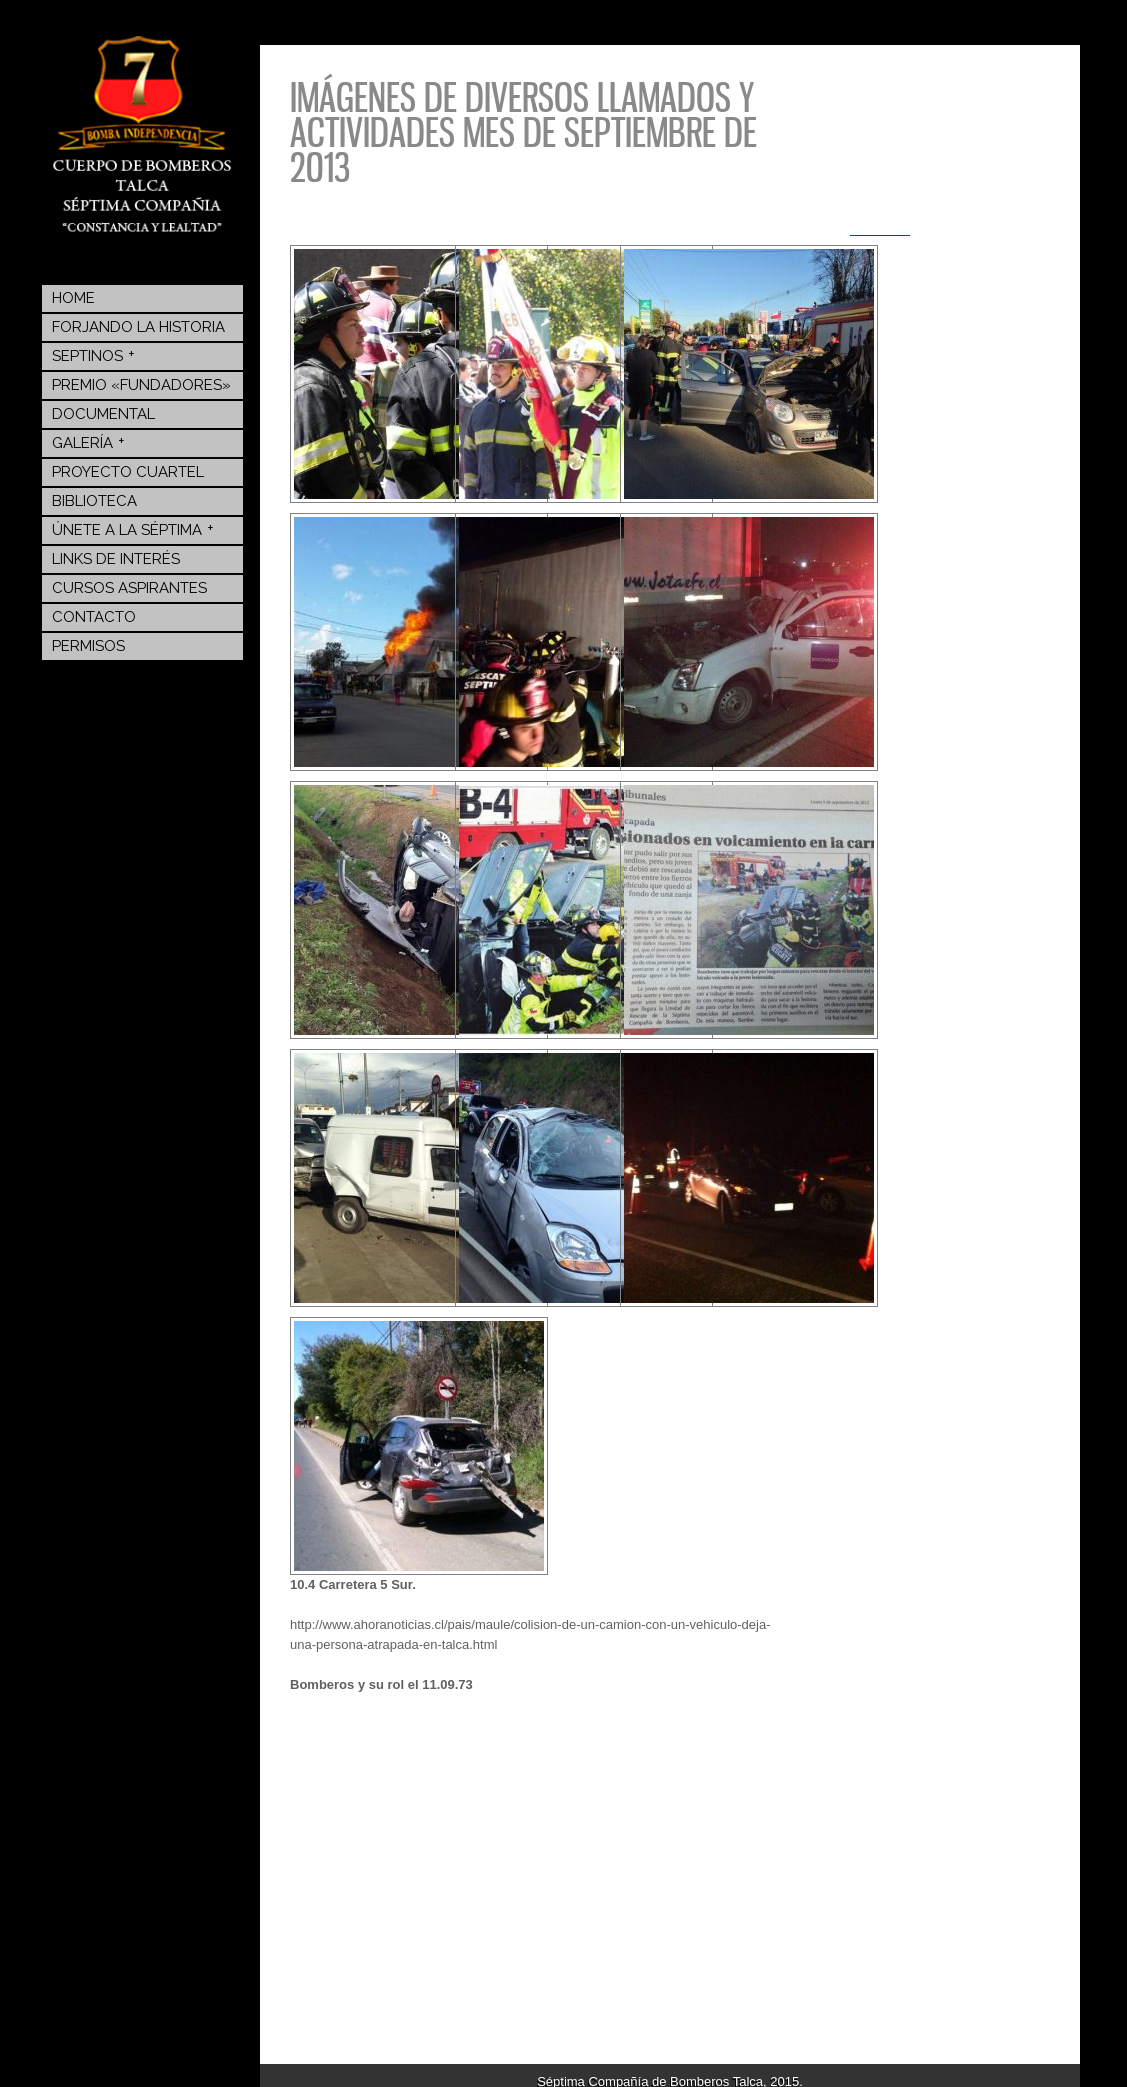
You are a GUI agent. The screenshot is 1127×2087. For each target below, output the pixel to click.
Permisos (88, 646)
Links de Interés (116, 559)
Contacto (94, 617)
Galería (88, 442)
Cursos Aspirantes (129, 588)
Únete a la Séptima (133, 529)
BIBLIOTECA (94, 501)
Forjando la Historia (138, 327)
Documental (103, 414)
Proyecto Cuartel (128, 472)
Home (73, 298)
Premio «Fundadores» (141, 385)
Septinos (93, 355)
